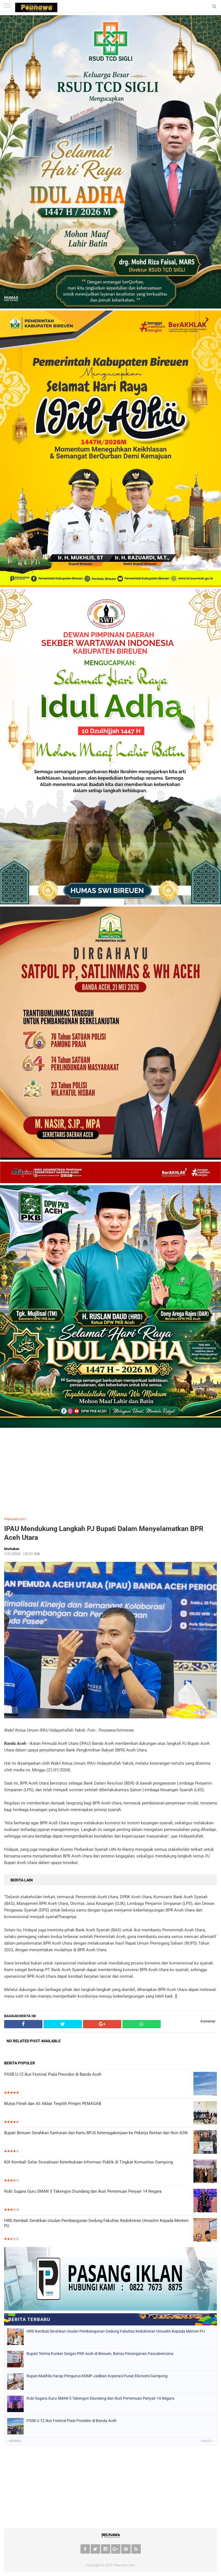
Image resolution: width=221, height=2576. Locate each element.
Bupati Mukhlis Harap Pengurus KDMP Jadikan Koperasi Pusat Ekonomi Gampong (97, 2376)
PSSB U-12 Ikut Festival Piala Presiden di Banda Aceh (52, 2074)
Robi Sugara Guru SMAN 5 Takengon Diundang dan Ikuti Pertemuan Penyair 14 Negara (82, 2191)
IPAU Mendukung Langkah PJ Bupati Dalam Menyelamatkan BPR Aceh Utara (103, 1533)
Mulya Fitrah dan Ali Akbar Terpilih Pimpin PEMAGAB (52, 2103)
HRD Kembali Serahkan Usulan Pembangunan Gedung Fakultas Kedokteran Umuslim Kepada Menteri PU (96, 2223)
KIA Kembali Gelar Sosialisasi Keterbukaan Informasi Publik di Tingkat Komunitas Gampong (88, 2162)
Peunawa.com (15, 1519)
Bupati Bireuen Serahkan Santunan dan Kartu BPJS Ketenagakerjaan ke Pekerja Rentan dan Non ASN (96, 2132)
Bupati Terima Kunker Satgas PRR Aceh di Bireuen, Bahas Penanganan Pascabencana (99, 2353)
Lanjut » (207, 2441)
